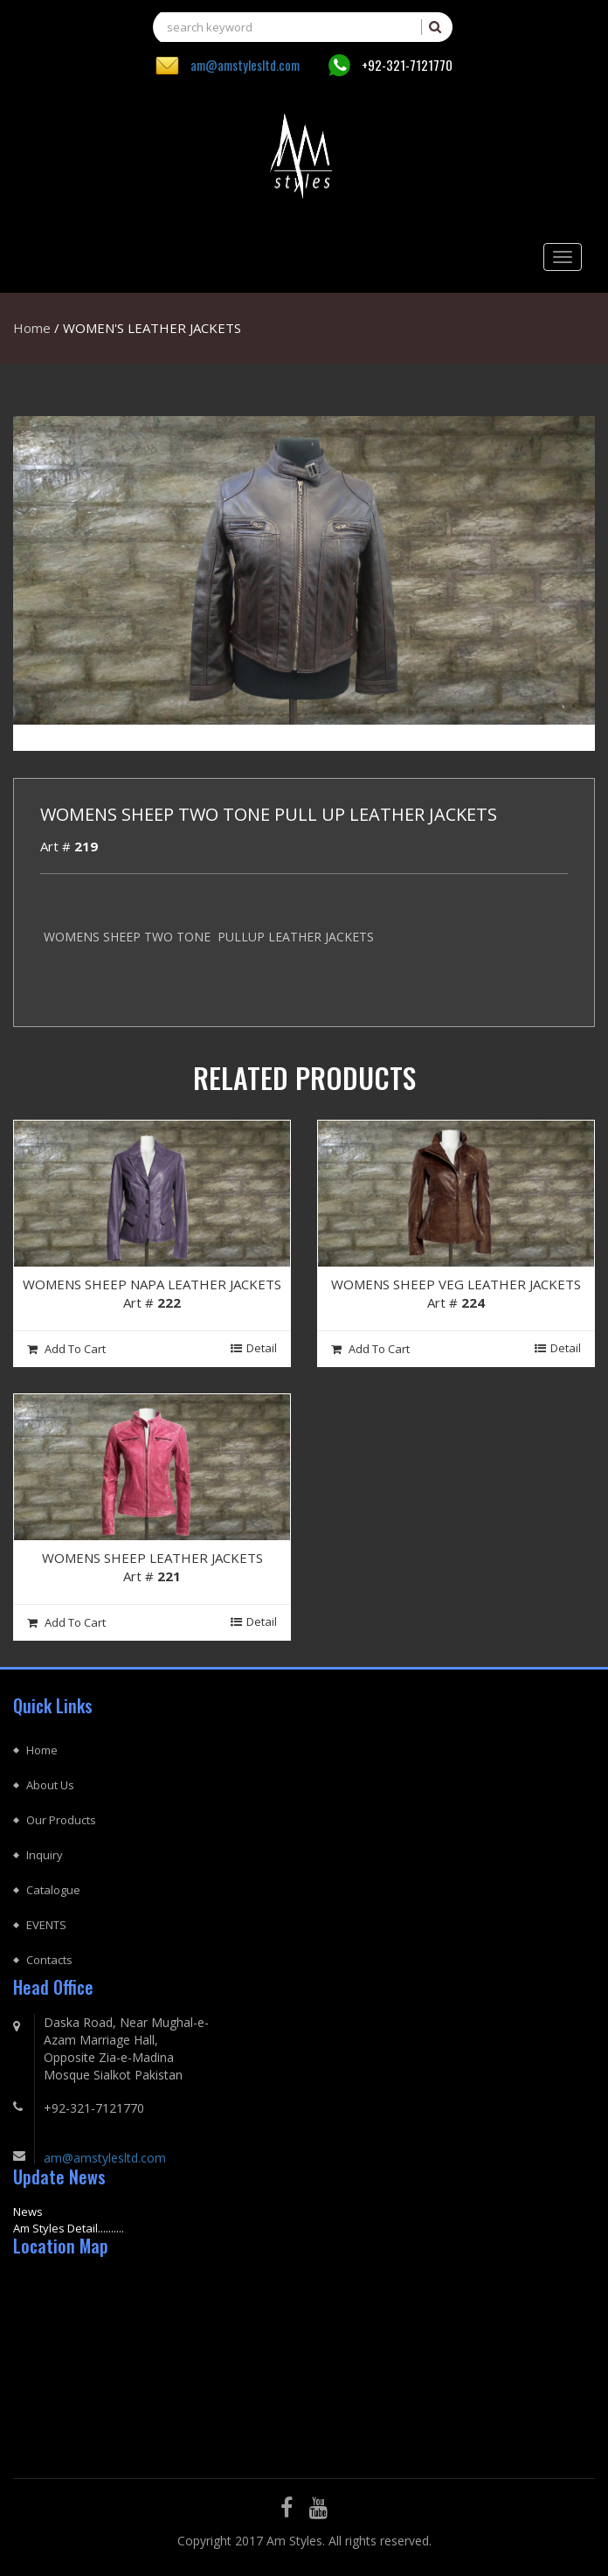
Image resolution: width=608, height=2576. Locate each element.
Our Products (61, 1820)
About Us (50, 1785)
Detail (254, 1348)
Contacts (49, 1960)
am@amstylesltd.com (245, 64)
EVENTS (46, 1925)
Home (32, 328)
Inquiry (44, 1855)
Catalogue (53, 1890)
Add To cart (66, 1349)
